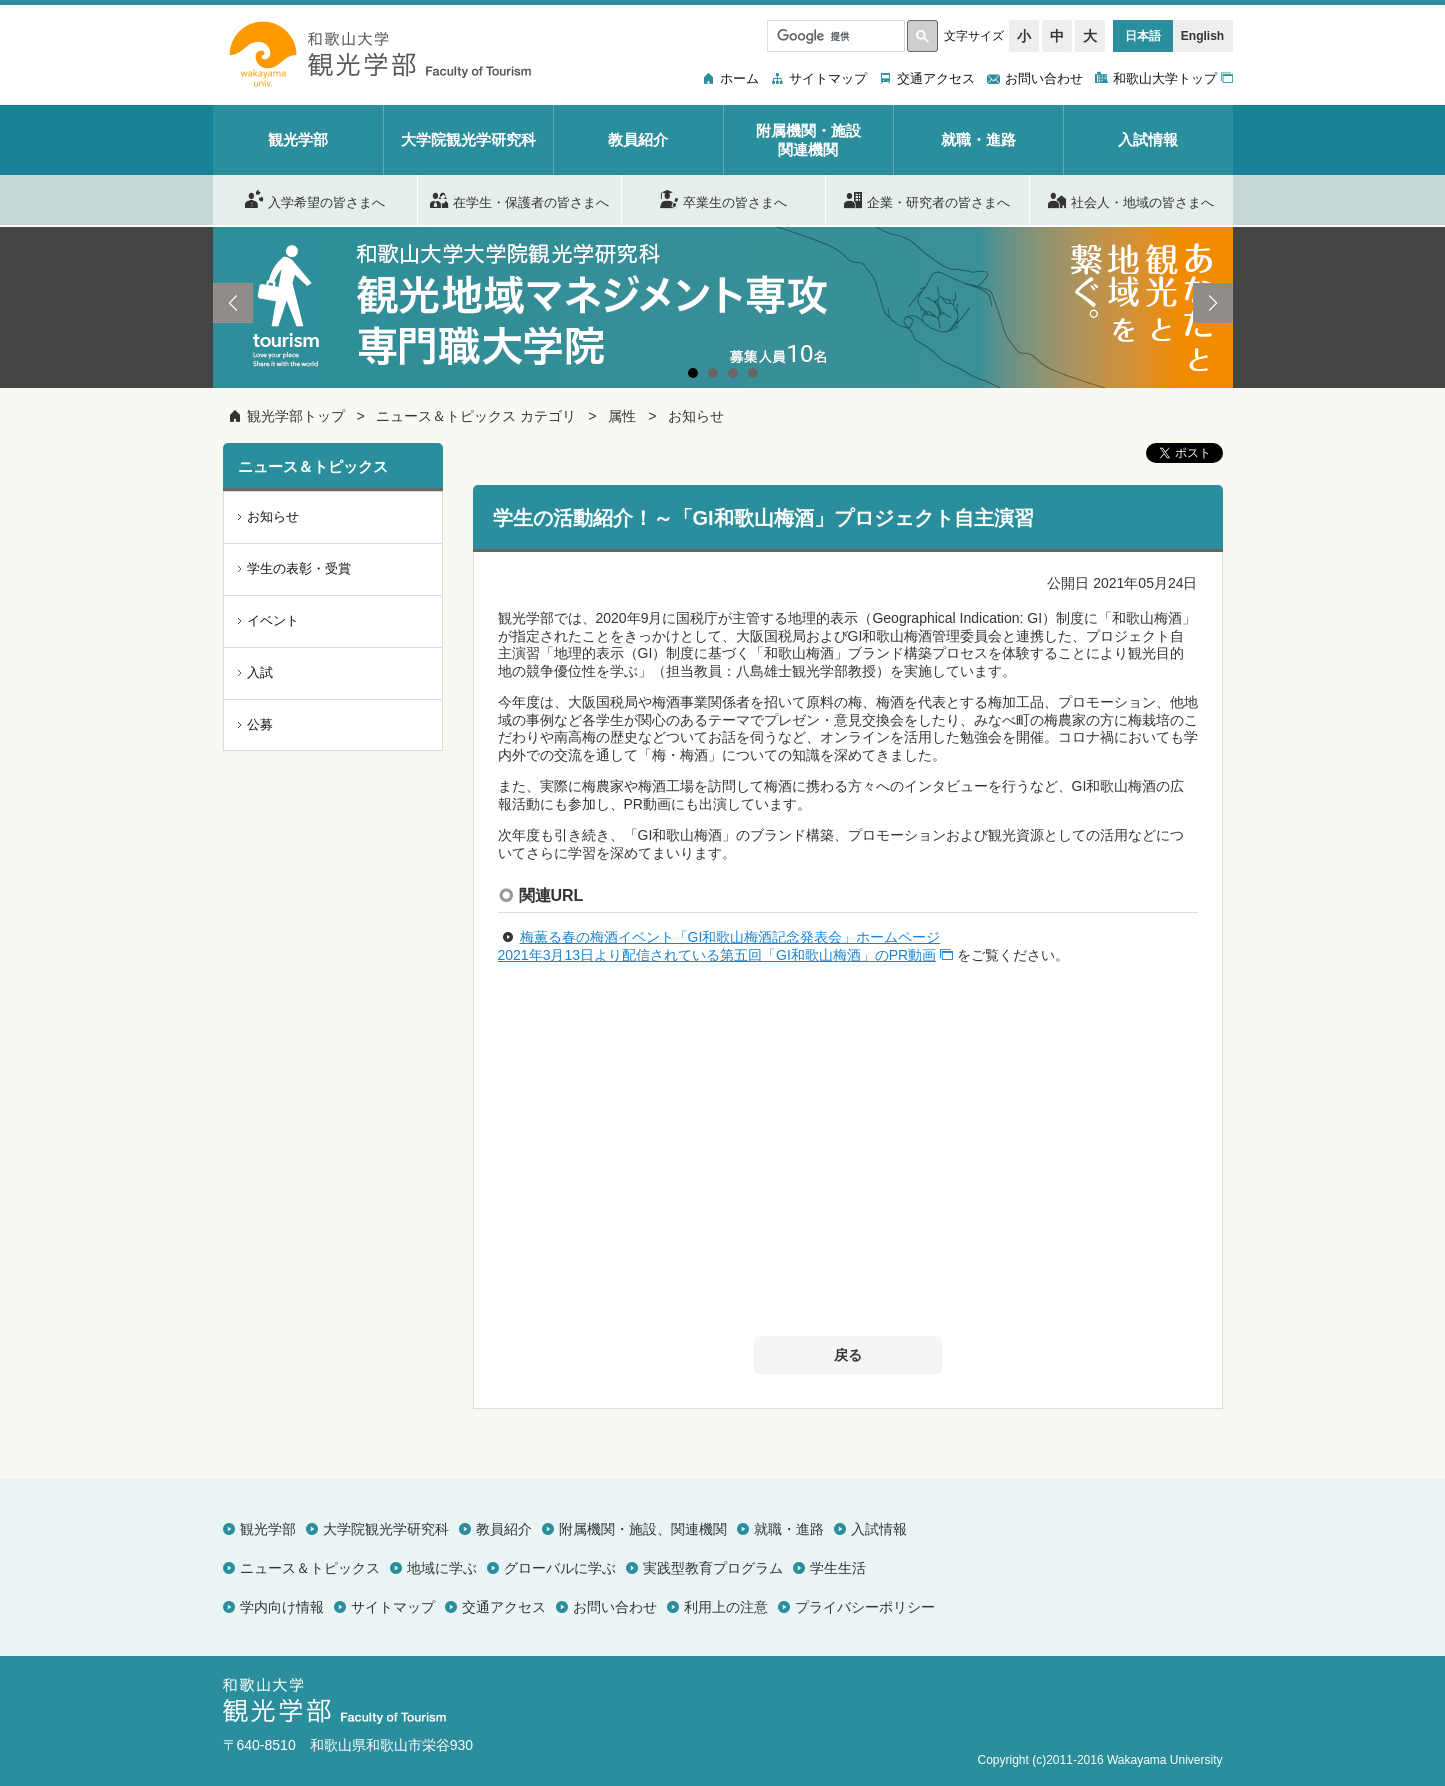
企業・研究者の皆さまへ (927, 199)
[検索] (834, 36)
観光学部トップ (296, 416)
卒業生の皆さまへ (723, 199)
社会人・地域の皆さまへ (1131, 199)
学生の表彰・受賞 (299, 568)
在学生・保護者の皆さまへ (519, 199)
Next (1213, 303)
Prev (233, 303)
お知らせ (696, 416)
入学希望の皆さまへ (315, 199)
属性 (622, 416)
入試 (260, 672)
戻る (848, 1355)
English (1202, 36)
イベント (273, 620)
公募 (260, 724)
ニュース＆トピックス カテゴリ (476, 416)
